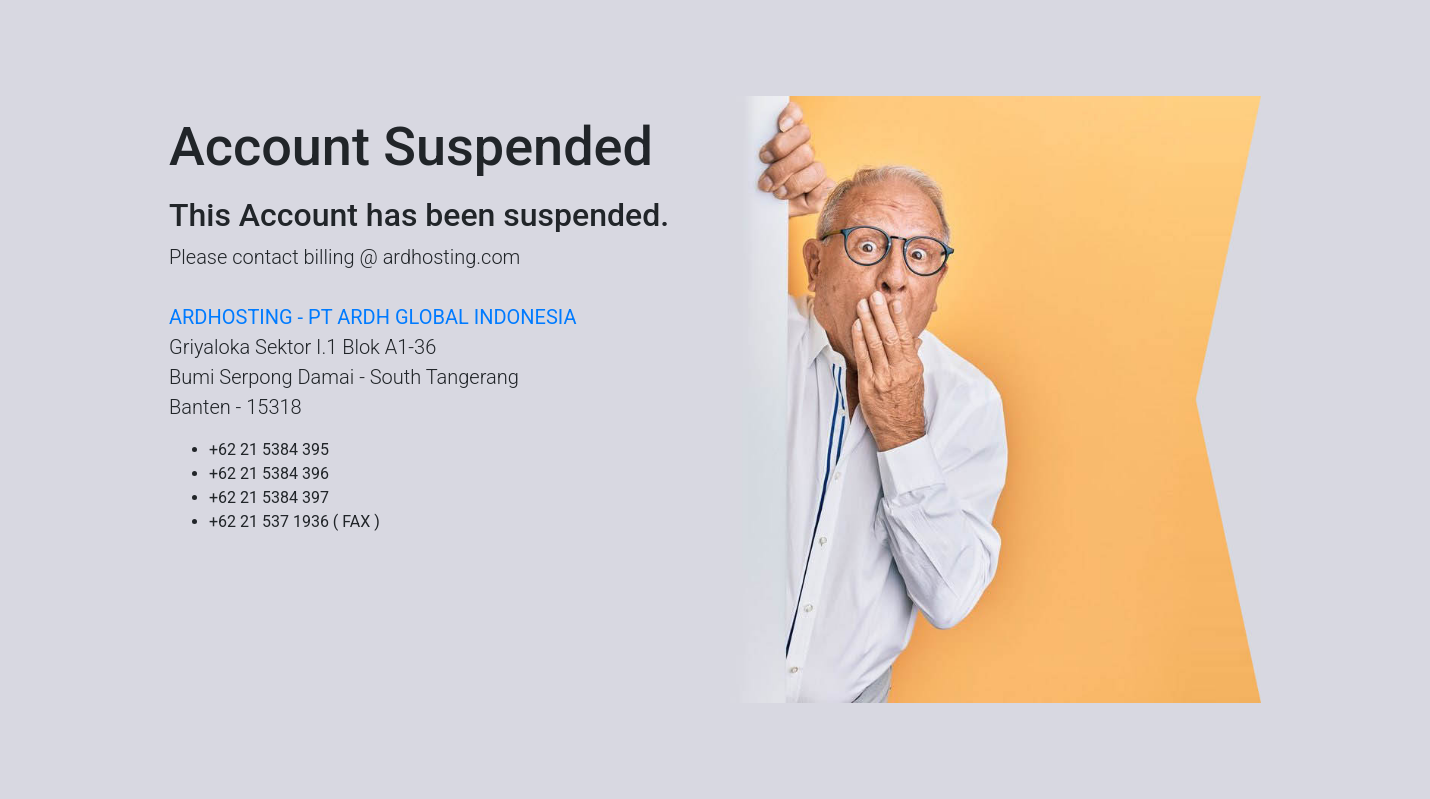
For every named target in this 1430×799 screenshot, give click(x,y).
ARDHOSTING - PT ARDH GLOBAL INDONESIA (372, 317)
